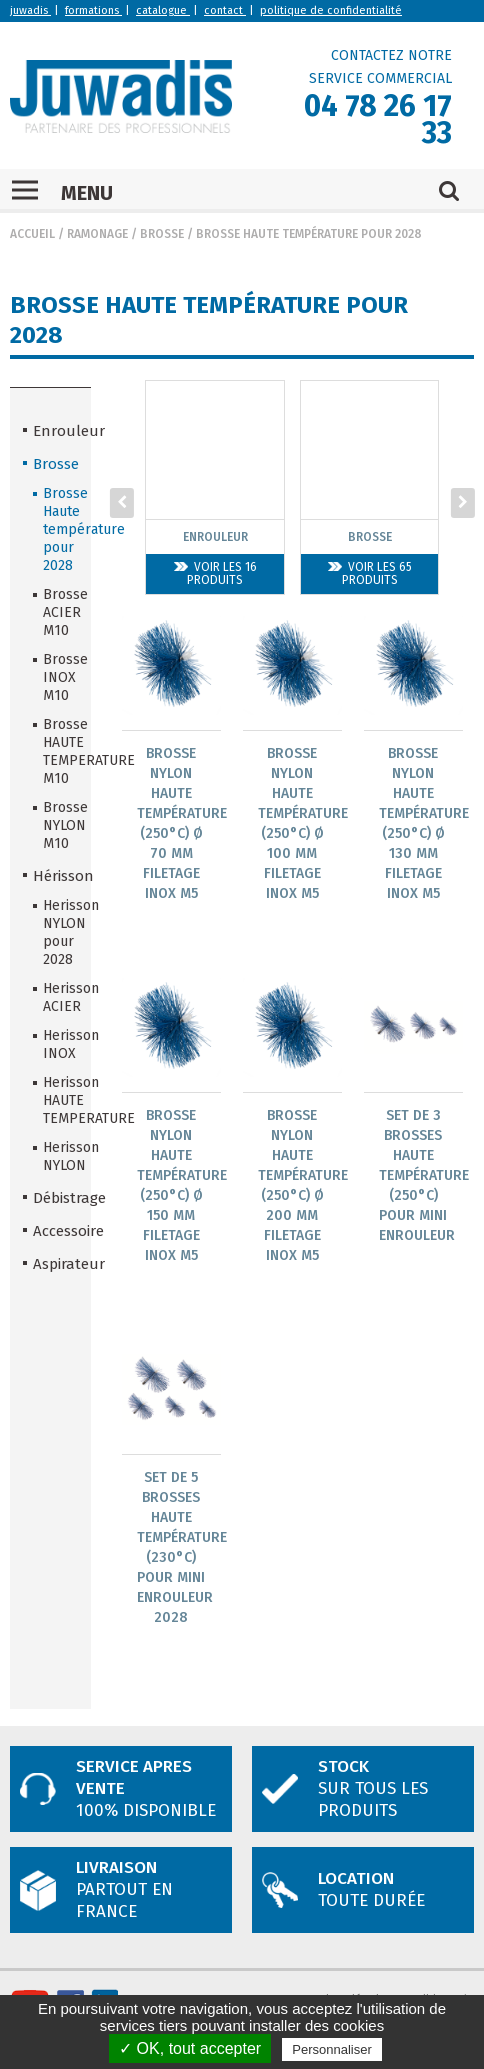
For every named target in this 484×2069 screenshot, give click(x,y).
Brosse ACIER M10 (60, 612)
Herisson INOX (60, 1044)
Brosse (162, 234)
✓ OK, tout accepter (190, 2048)
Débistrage (55, 1198)
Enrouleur (55, 431)
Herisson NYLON (60, 1156)
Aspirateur (55, 1264)
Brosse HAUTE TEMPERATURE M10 (60, 751)
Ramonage (97, 234)
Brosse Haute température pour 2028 (309, 234)
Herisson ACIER (60, 997)
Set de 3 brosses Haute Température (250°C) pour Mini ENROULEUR (424, 1176)
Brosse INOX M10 (60, 677)
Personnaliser (332, 2049)
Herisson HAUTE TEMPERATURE (60, 1100)
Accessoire (55, 1231)
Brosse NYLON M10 (60, 825)
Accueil (32, 234)
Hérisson (55, 876)
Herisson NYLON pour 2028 (60, 932)
